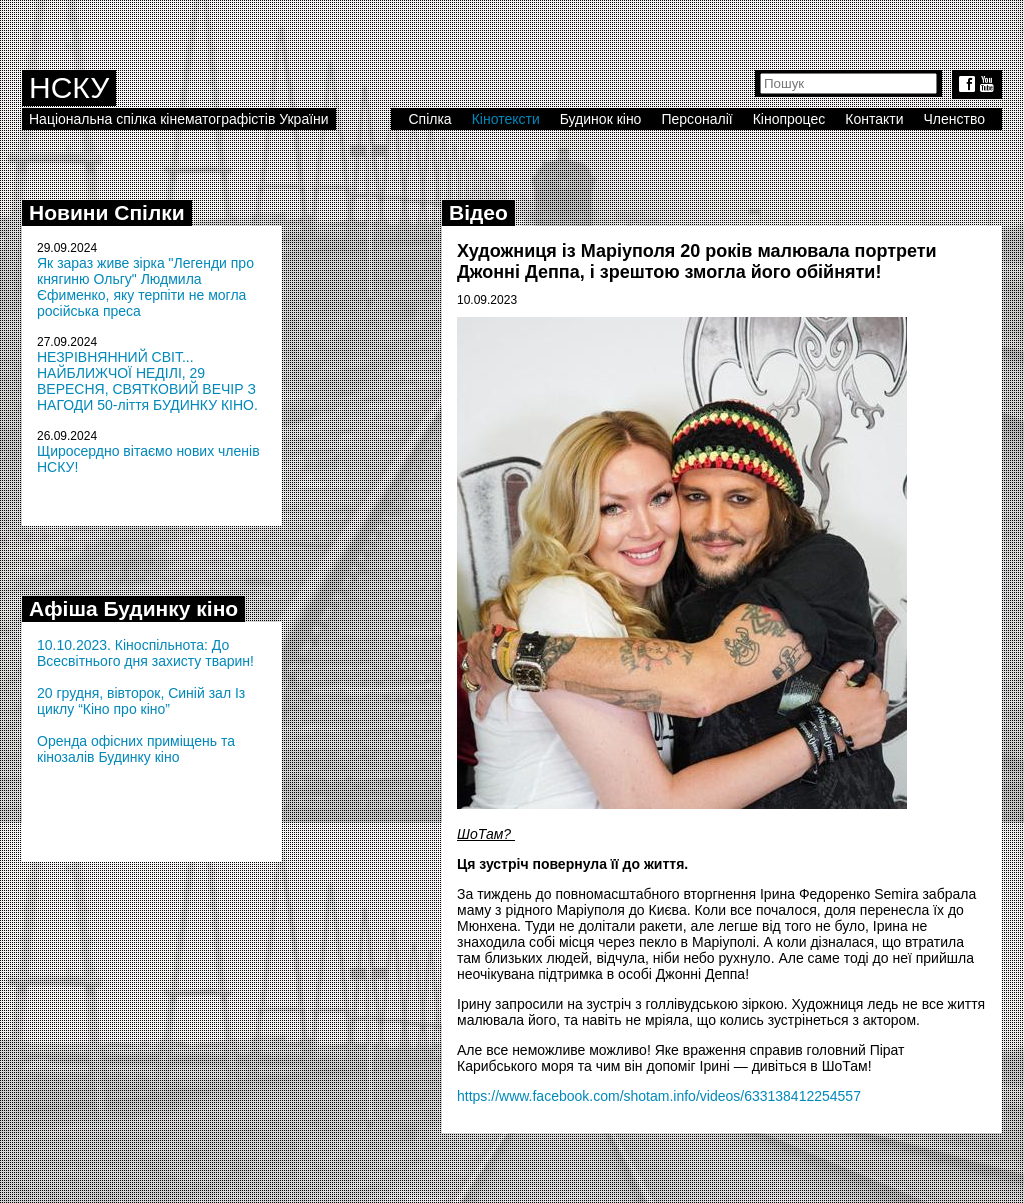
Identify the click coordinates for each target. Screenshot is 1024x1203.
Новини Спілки (107, 212)
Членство (955, 119)
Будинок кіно (601, 119)
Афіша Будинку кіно (133, 608)
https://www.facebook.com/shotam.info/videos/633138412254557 (659, 1096)
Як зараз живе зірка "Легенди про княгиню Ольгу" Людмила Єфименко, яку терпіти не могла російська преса (145, 287)
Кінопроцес (789, 119)
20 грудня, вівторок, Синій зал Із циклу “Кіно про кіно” (141, 701)
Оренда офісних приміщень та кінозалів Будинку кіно (136, 749)
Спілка (429, 119)
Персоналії (696, 119)
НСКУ (69, 87)
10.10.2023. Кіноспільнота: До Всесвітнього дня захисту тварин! (145, 653)
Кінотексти (506, 119)
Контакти (874, 119)
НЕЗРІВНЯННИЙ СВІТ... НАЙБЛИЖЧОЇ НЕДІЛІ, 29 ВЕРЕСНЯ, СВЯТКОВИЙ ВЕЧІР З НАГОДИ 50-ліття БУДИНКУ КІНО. (147, 381)
